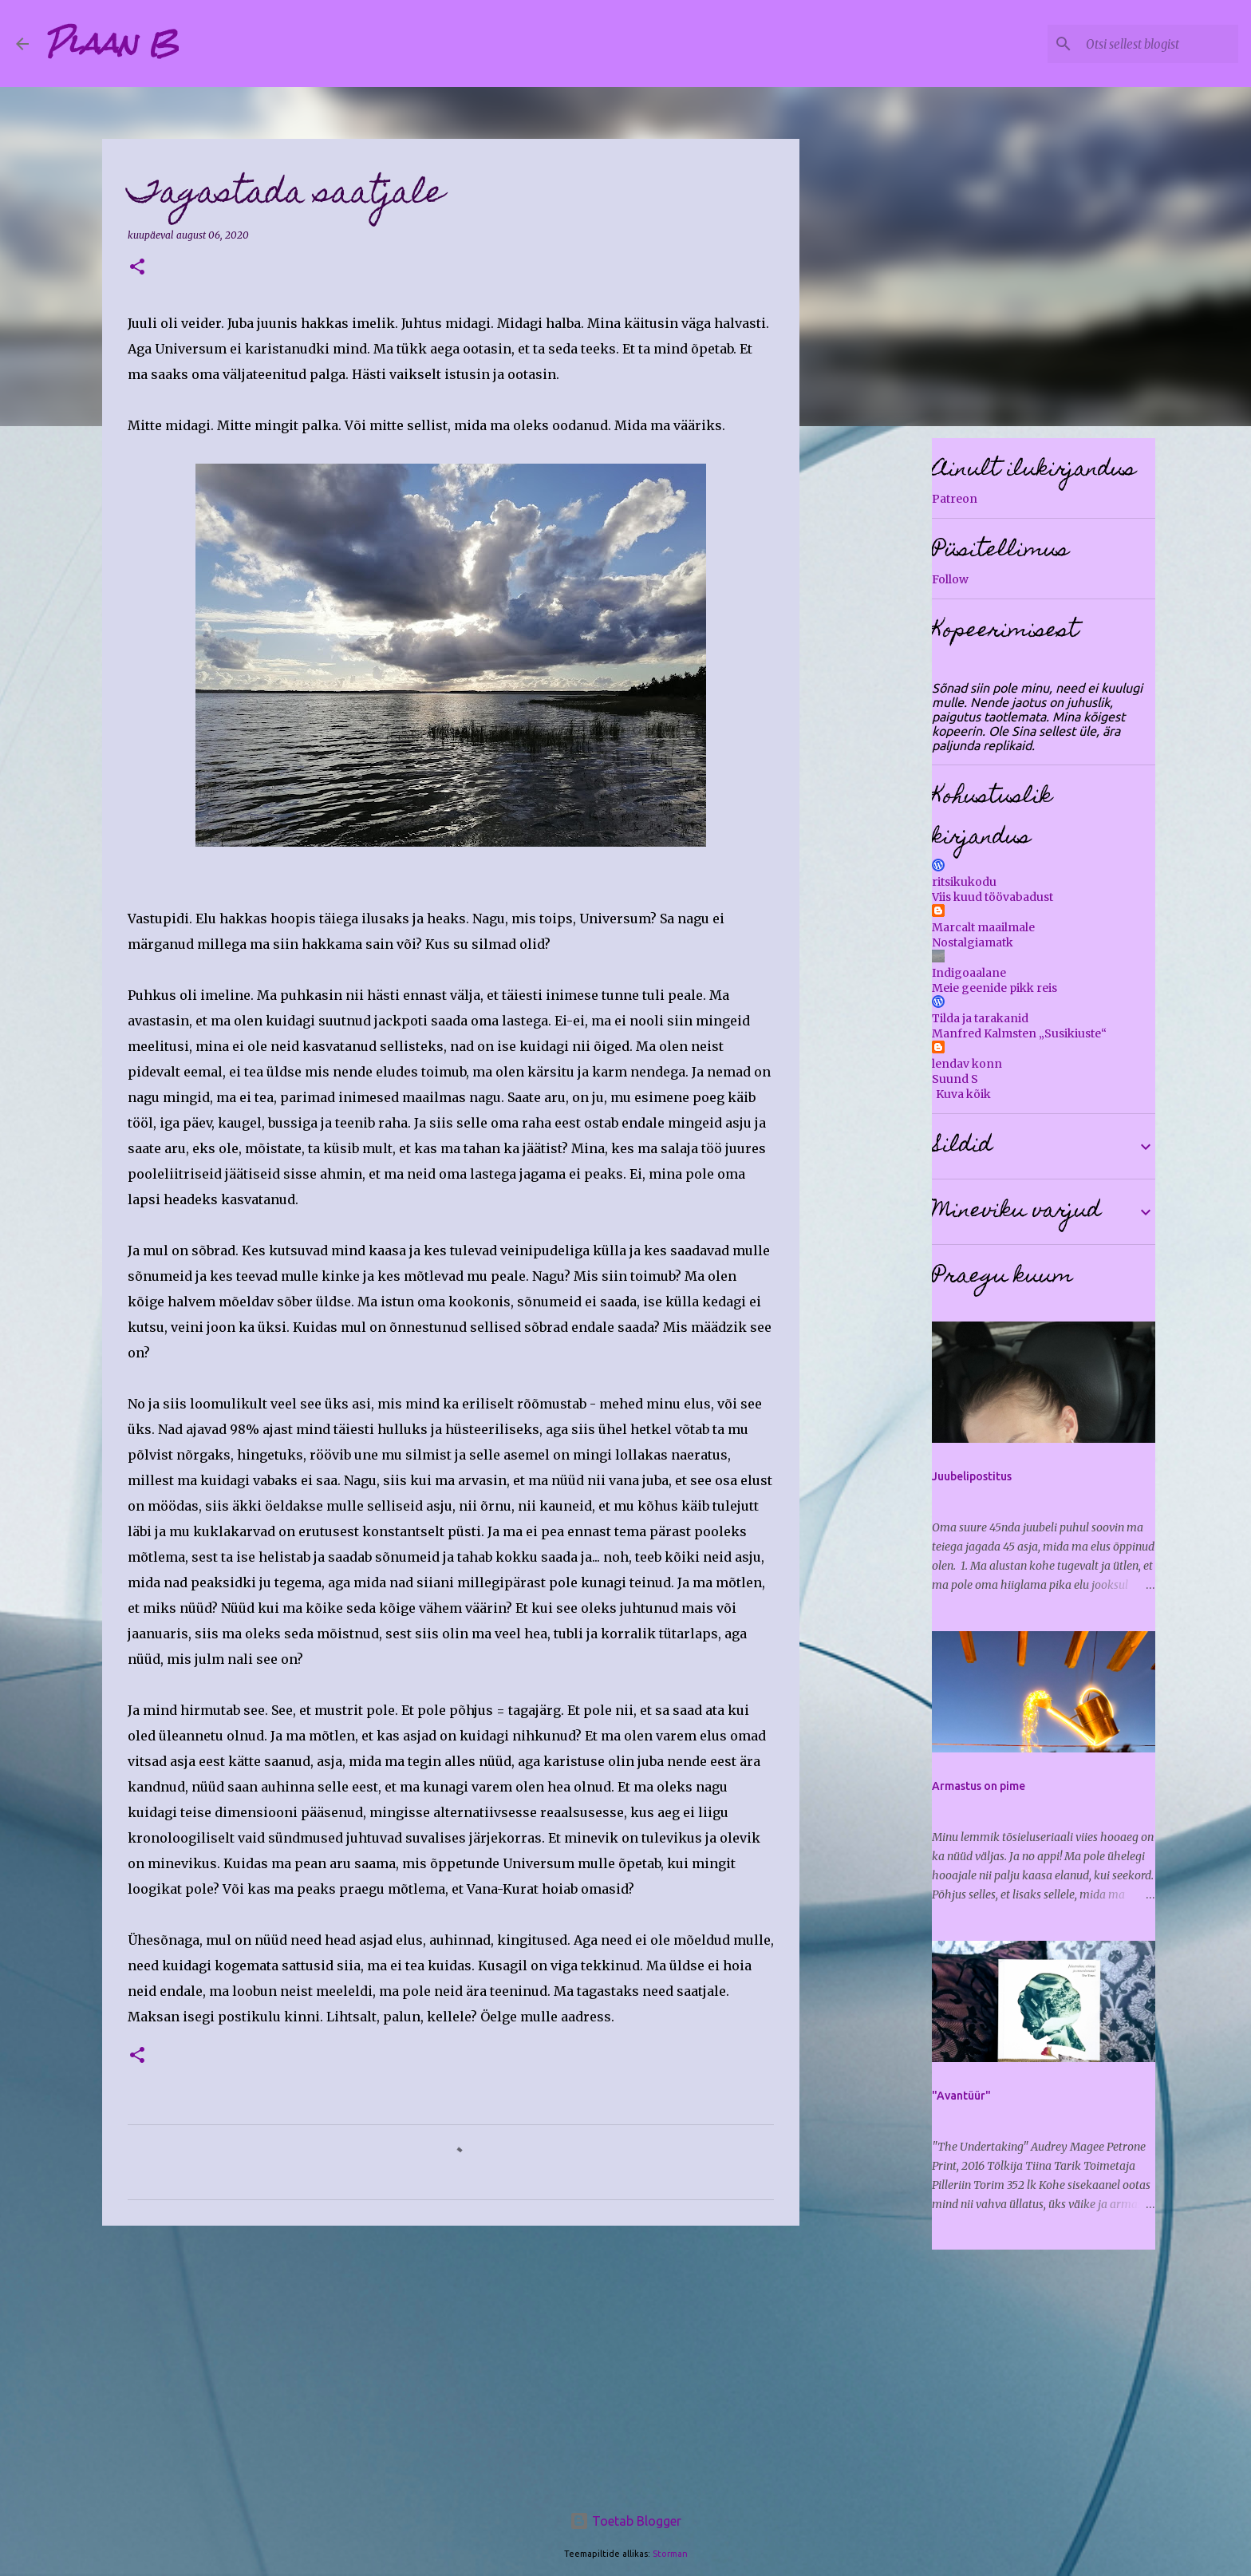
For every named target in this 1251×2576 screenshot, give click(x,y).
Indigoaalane (969, 973)
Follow (950, 579)
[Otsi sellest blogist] (1154, 44)
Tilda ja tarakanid (980, 1018)
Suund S (955, 1079)
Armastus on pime (978, 1786)
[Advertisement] (451, 2361)
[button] (137, 268)
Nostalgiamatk (972, 942)
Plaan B (112, 43)
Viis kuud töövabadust (992, 897)
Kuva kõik (963, 1094)
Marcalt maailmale (983, 927)
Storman (670, 2553)
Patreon (954, 499)
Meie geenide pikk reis (994, 988)
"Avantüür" (961, 2095)
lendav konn (967, 1064)
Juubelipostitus (972, 1476)
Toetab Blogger (625, 2521)
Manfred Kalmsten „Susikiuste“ (1019, 1033)
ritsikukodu (964, 882)
